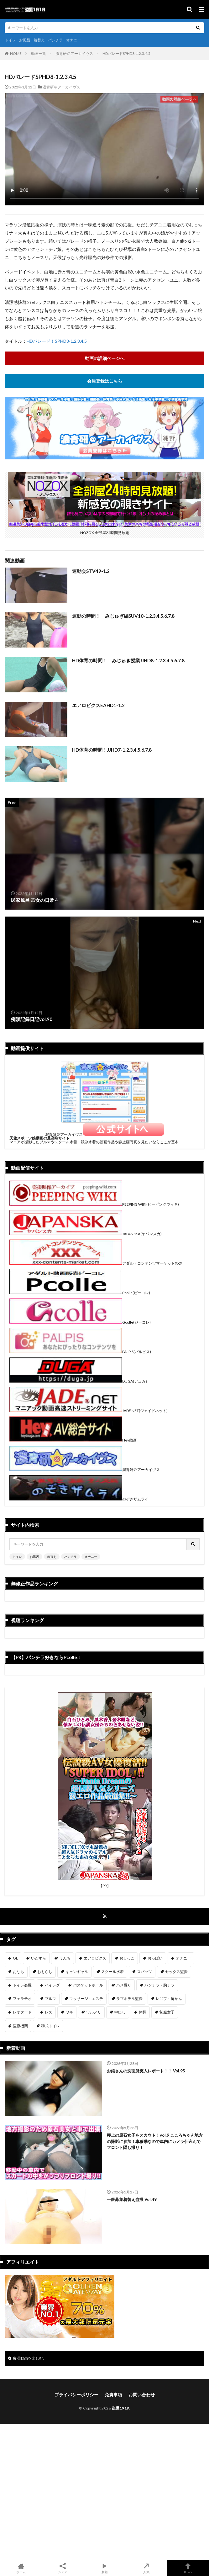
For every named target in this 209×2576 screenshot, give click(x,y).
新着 (104, 2568)
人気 (146, 2568)
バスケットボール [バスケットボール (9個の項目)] (88, 1985)
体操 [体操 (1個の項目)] (142, 2012)
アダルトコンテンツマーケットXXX (95, 1263)
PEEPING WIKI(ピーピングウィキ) (94, 1204)
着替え (39, 40)
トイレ (10, 40)
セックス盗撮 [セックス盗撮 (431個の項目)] (176, 1971)
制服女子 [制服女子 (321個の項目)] (167, 2012)
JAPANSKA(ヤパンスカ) (85, 1233)
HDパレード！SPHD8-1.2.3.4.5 (57, 341)
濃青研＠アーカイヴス (74, 53)
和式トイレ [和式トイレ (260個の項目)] (50, 2025)
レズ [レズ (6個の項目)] (48, 2012)
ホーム (21, 2568)
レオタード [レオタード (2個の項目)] (22, 2012)
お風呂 (24, 40)
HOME (16, 53)
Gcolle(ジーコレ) (80, 1322)
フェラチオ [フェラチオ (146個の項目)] (22, 1998)
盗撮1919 (120, 2408)
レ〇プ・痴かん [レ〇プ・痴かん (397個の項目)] (169, 1998)
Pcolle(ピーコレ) (79, 1292)
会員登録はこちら (104, 380)
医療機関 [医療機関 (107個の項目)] (20, 2025)
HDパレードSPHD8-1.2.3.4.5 (126, 53)
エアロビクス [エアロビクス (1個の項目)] (95, 1958)
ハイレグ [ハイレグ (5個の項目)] (52, 1985)
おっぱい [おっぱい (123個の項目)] (155, 1958)
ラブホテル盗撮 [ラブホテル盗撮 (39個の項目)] (129, 1998)
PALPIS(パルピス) (80, 1351)
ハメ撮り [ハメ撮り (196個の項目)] (123, 1985)
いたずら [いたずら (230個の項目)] (38, 1958)
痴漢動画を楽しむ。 (30, 2358)
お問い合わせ (141, 2394)
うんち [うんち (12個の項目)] (65, 1958)
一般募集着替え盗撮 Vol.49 (132, 2199)
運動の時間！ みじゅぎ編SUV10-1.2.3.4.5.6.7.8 (123, 616)
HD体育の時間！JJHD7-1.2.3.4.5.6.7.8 (112, 750)
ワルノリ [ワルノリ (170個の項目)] (93, 2012)
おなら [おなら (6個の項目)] (18, 1971)
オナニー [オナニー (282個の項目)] (183, 1958)
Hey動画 (73, 1440)
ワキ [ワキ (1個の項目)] (69, 2012)
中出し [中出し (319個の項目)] (120, 2012)
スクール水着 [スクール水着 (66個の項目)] (112, 1971)
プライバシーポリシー (76, 2394)
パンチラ (55, 40)
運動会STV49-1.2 (91, 571)
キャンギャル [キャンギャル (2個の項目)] (76, 1971)
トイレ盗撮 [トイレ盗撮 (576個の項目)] (22, 1985)
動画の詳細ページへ (104, 358)
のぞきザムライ (79, 1499)
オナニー (73, 40)
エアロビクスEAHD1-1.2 (98, 705)
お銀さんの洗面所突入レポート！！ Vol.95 (146, 2070)
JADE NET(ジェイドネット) (88, 1410)
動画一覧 (38, 53)
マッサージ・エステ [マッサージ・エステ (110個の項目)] (86, 1998)
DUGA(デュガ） (79, 1381)
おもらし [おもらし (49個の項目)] (44, 1971)
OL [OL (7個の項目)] (15, 1958)
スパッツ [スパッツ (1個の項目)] (144, 1971)
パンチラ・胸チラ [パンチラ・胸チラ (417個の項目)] (159, 1985)
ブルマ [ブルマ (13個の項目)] (50, 1998)
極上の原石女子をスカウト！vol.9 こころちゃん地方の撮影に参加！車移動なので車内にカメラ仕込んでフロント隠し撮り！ (155, 2141)
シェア (62, 2568)
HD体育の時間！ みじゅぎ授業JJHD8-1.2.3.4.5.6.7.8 (128, 660)
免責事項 (113, 2394)
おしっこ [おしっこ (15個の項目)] (126, 1958)
